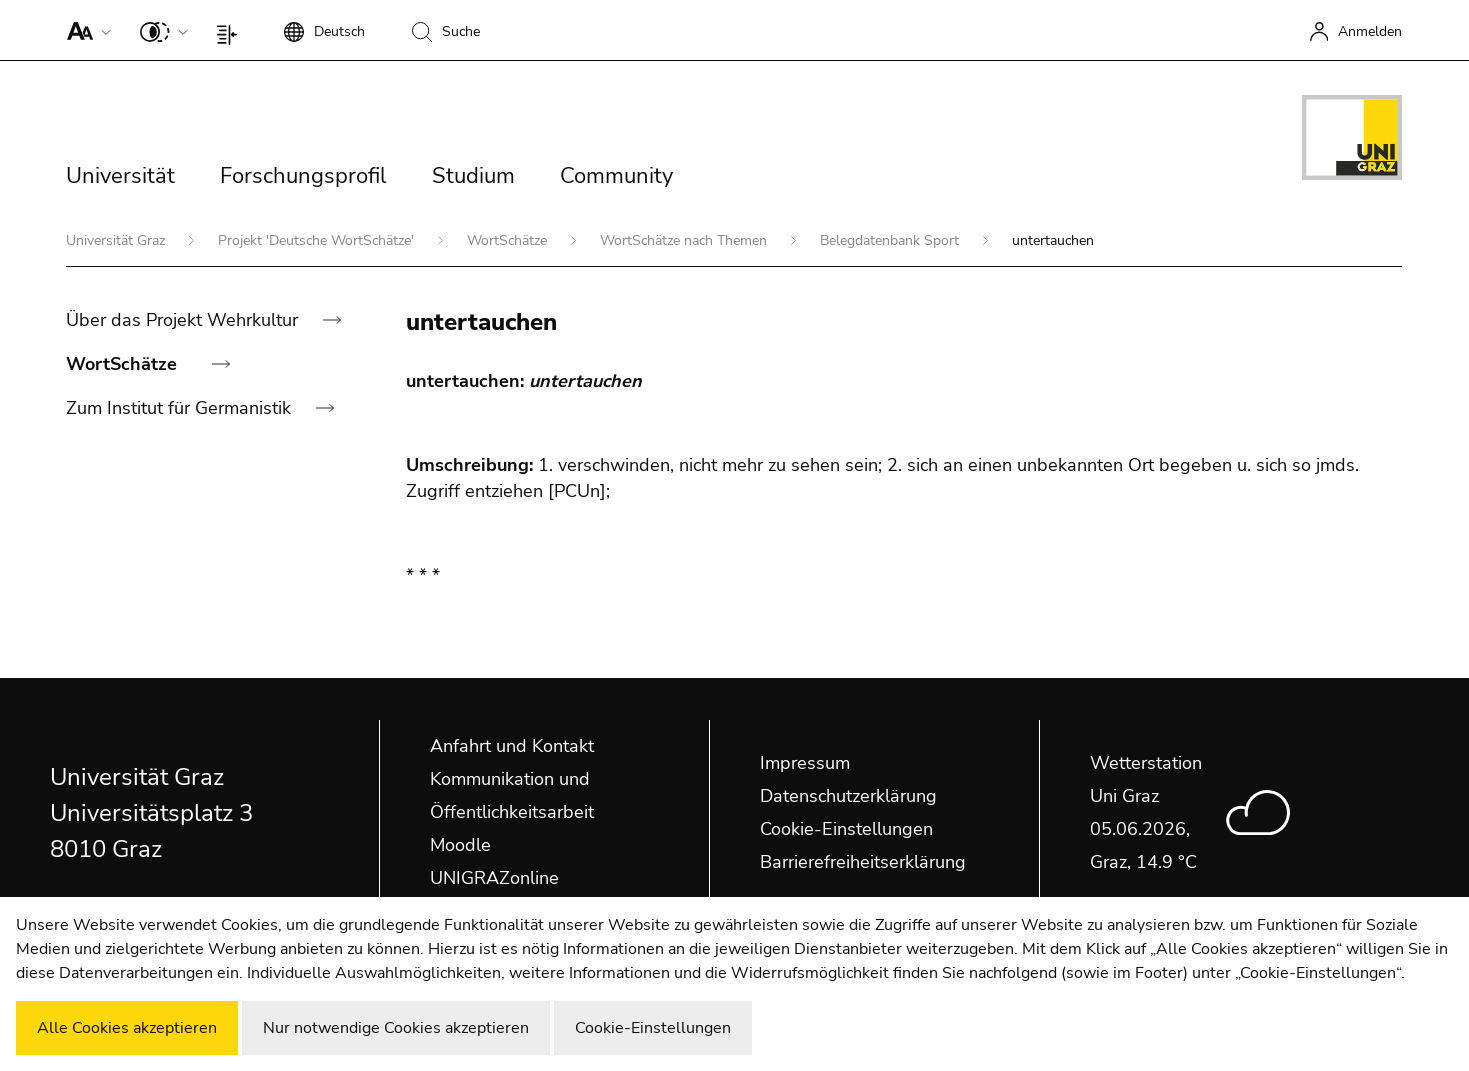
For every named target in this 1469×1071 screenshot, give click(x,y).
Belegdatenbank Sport (891, 240)
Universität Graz (117, 240)
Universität (120, 176)
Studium (473, 176)
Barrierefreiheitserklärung (863, 862)
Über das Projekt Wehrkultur (184, 320)
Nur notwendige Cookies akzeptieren (396, 1028)
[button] (84, 30)
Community (616, 176)
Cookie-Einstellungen (846, 829)
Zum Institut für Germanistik (181, 408)
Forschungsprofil (303, 176)
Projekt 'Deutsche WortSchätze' (318, 240)
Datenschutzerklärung (848, 796)
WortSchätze (509, 240)
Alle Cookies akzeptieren (127, 1028)
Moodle (460, 845)
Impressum (805, 763)
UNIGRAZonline (494, 878)
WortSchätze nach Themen (685, 240)
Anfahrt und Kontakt (512, 746)
